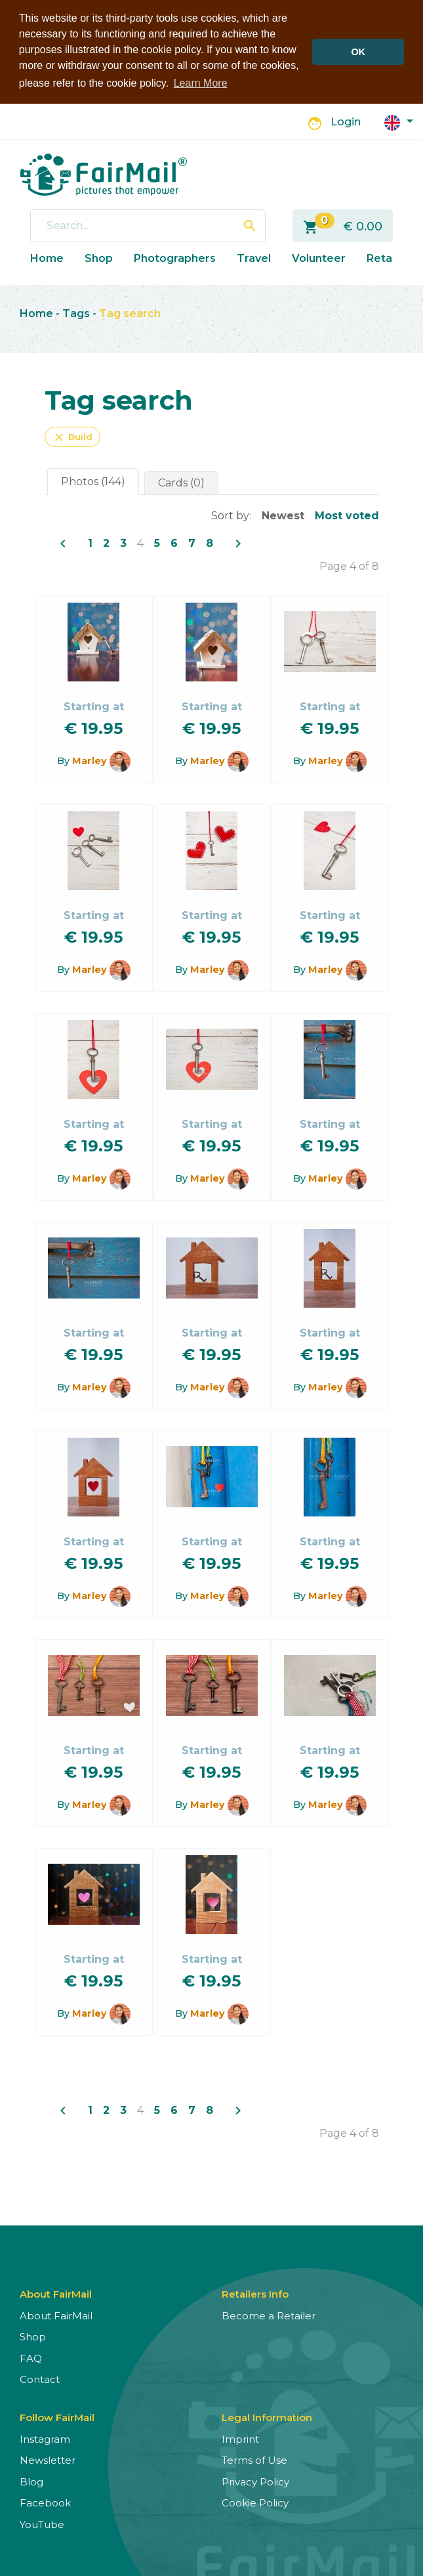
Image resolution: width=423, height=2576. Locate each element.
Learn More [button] (201, 83)
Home (47, 257)
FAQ (31, 2357)
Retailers (391, 257)
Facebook (45, 2501)
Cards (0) (181, 481)
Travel (254, 257)
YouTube (42, 2523)
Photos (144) (93, 480)
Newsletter (47, 2459)
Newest (283, 514)
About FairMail (56, 2314)
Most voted (347, 514)
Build (72, 435)
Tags (76, 312)
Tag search (130, 312)
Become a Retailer (268, 2314)
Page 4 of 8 (349, 565)
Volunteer (319, 257)
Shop (99, 257)
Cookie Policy (255, 2501)
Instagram (45, 2438)
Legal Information (267, 2416)
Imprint (240, 2438)
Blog (31, 2480)
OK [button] (358, 52)
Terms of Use (254, 2459)
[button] (398, 120)
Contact (40, 2378)
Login (346, 120)
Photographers (175, 257)
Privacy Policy (255, 2480)
